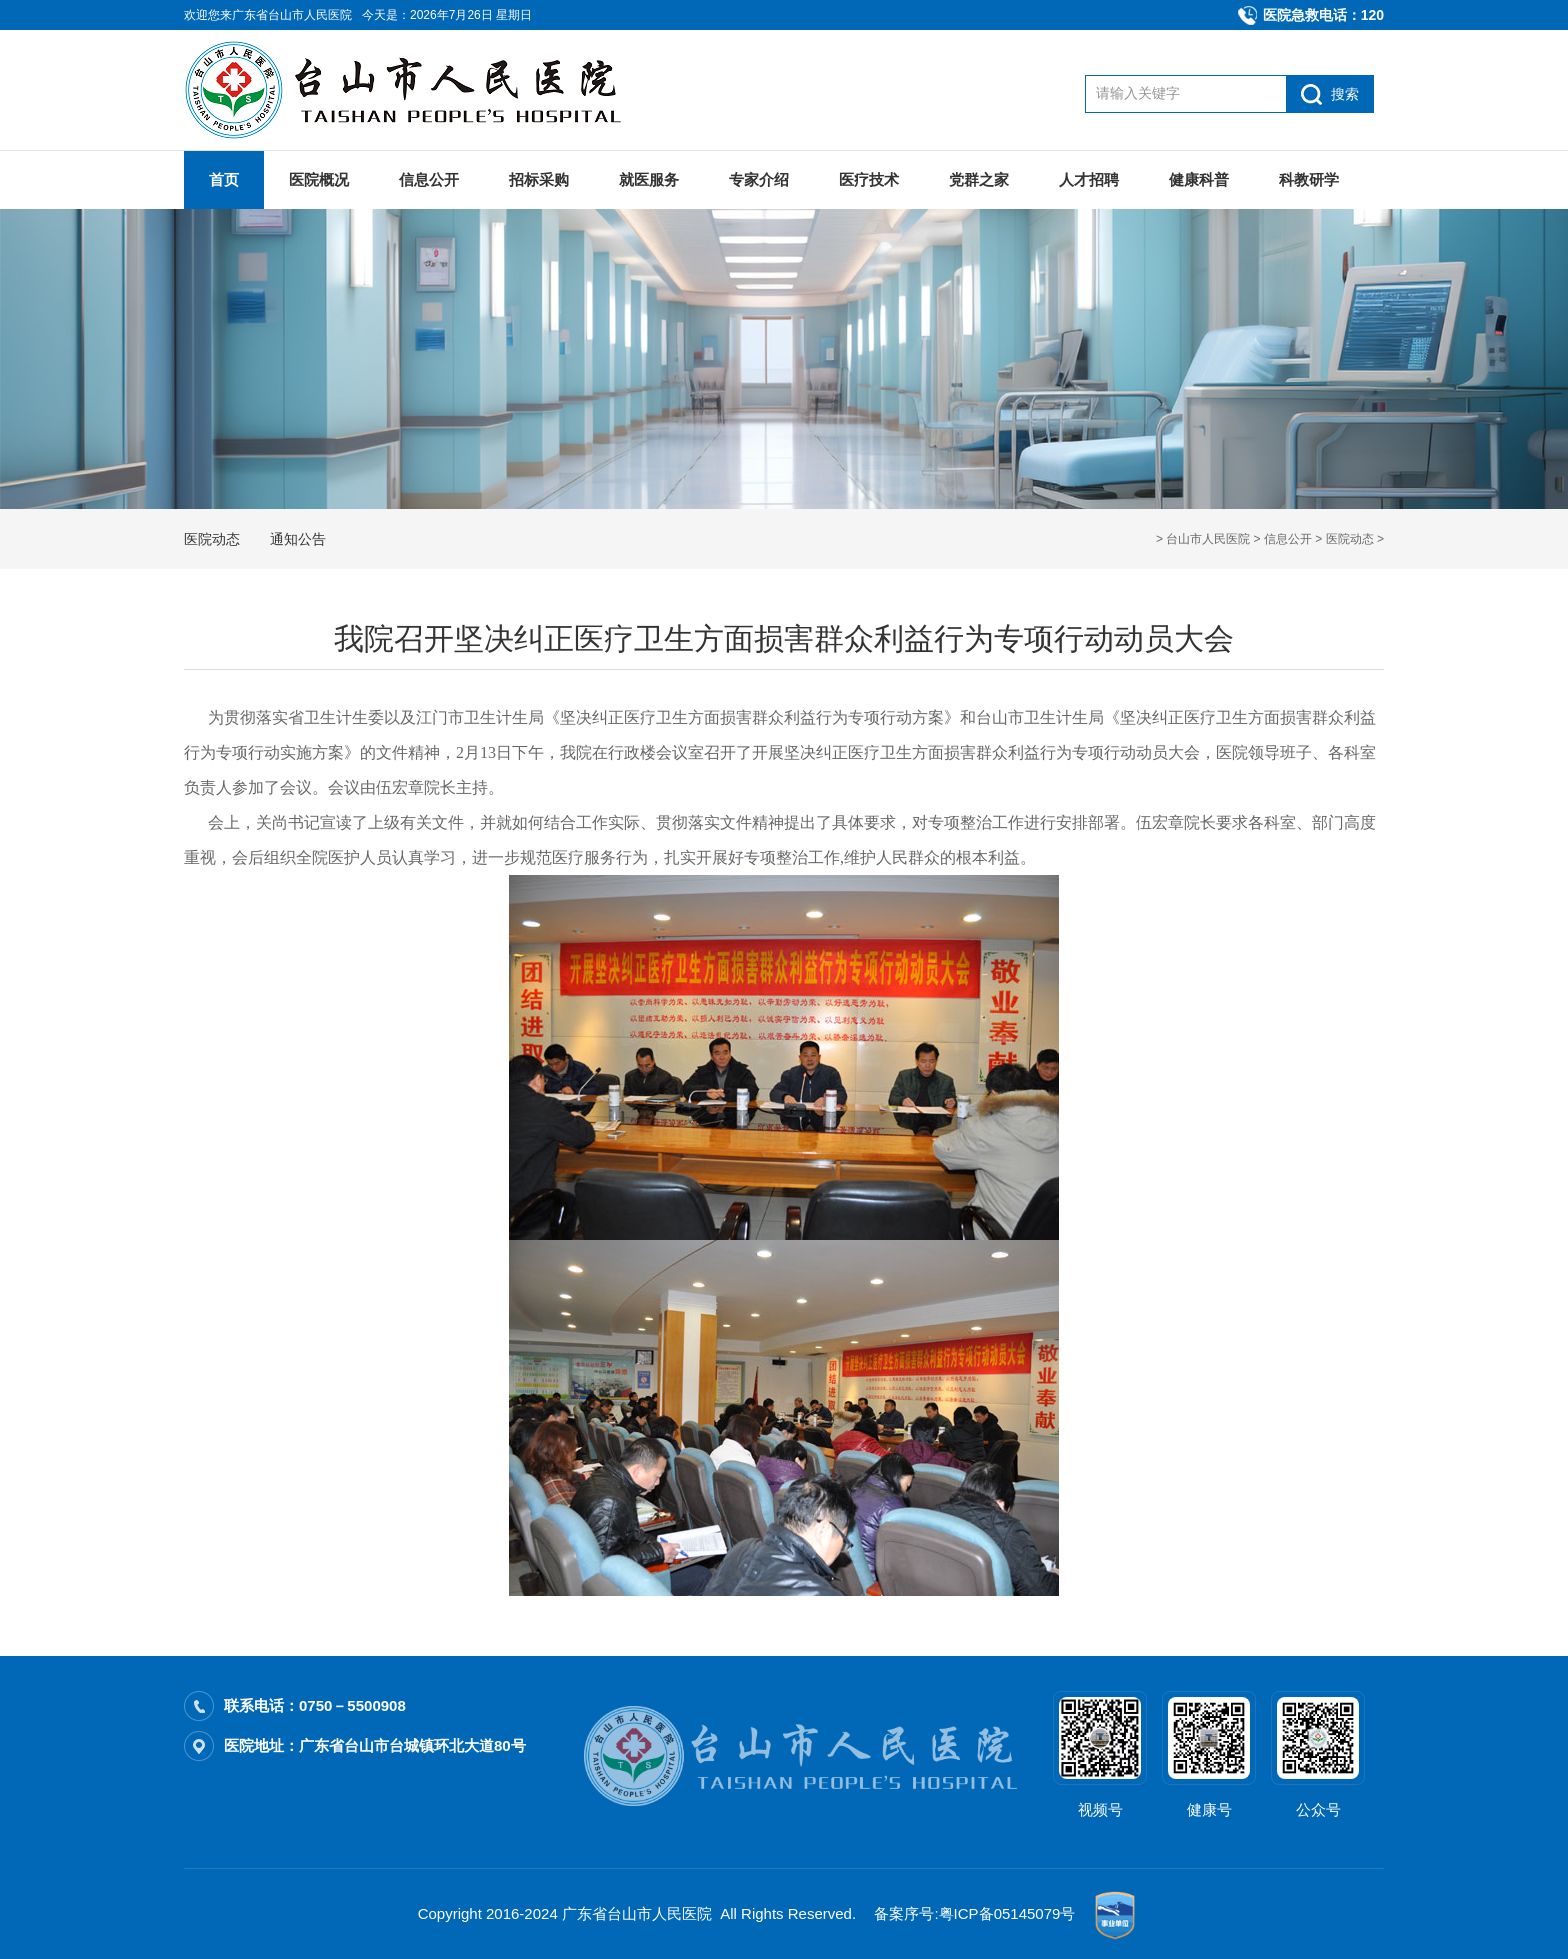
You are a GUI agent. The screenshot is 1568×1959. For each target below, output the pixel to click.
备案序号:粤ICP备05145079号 (974, 1913)
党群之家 (979, 179)
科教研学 (1309, 179)
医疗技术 (869, 179)
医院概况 (319, 179)
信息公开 (429, 179)
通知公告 (298, 539)
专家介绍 (759, 179)
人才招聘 (1089, 179)
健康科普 (1199, 179)
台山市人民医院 (1208, 539)
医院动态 (1350, 539)
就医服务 (649, 179)
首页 (224, 179)
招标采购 (539, 179)
